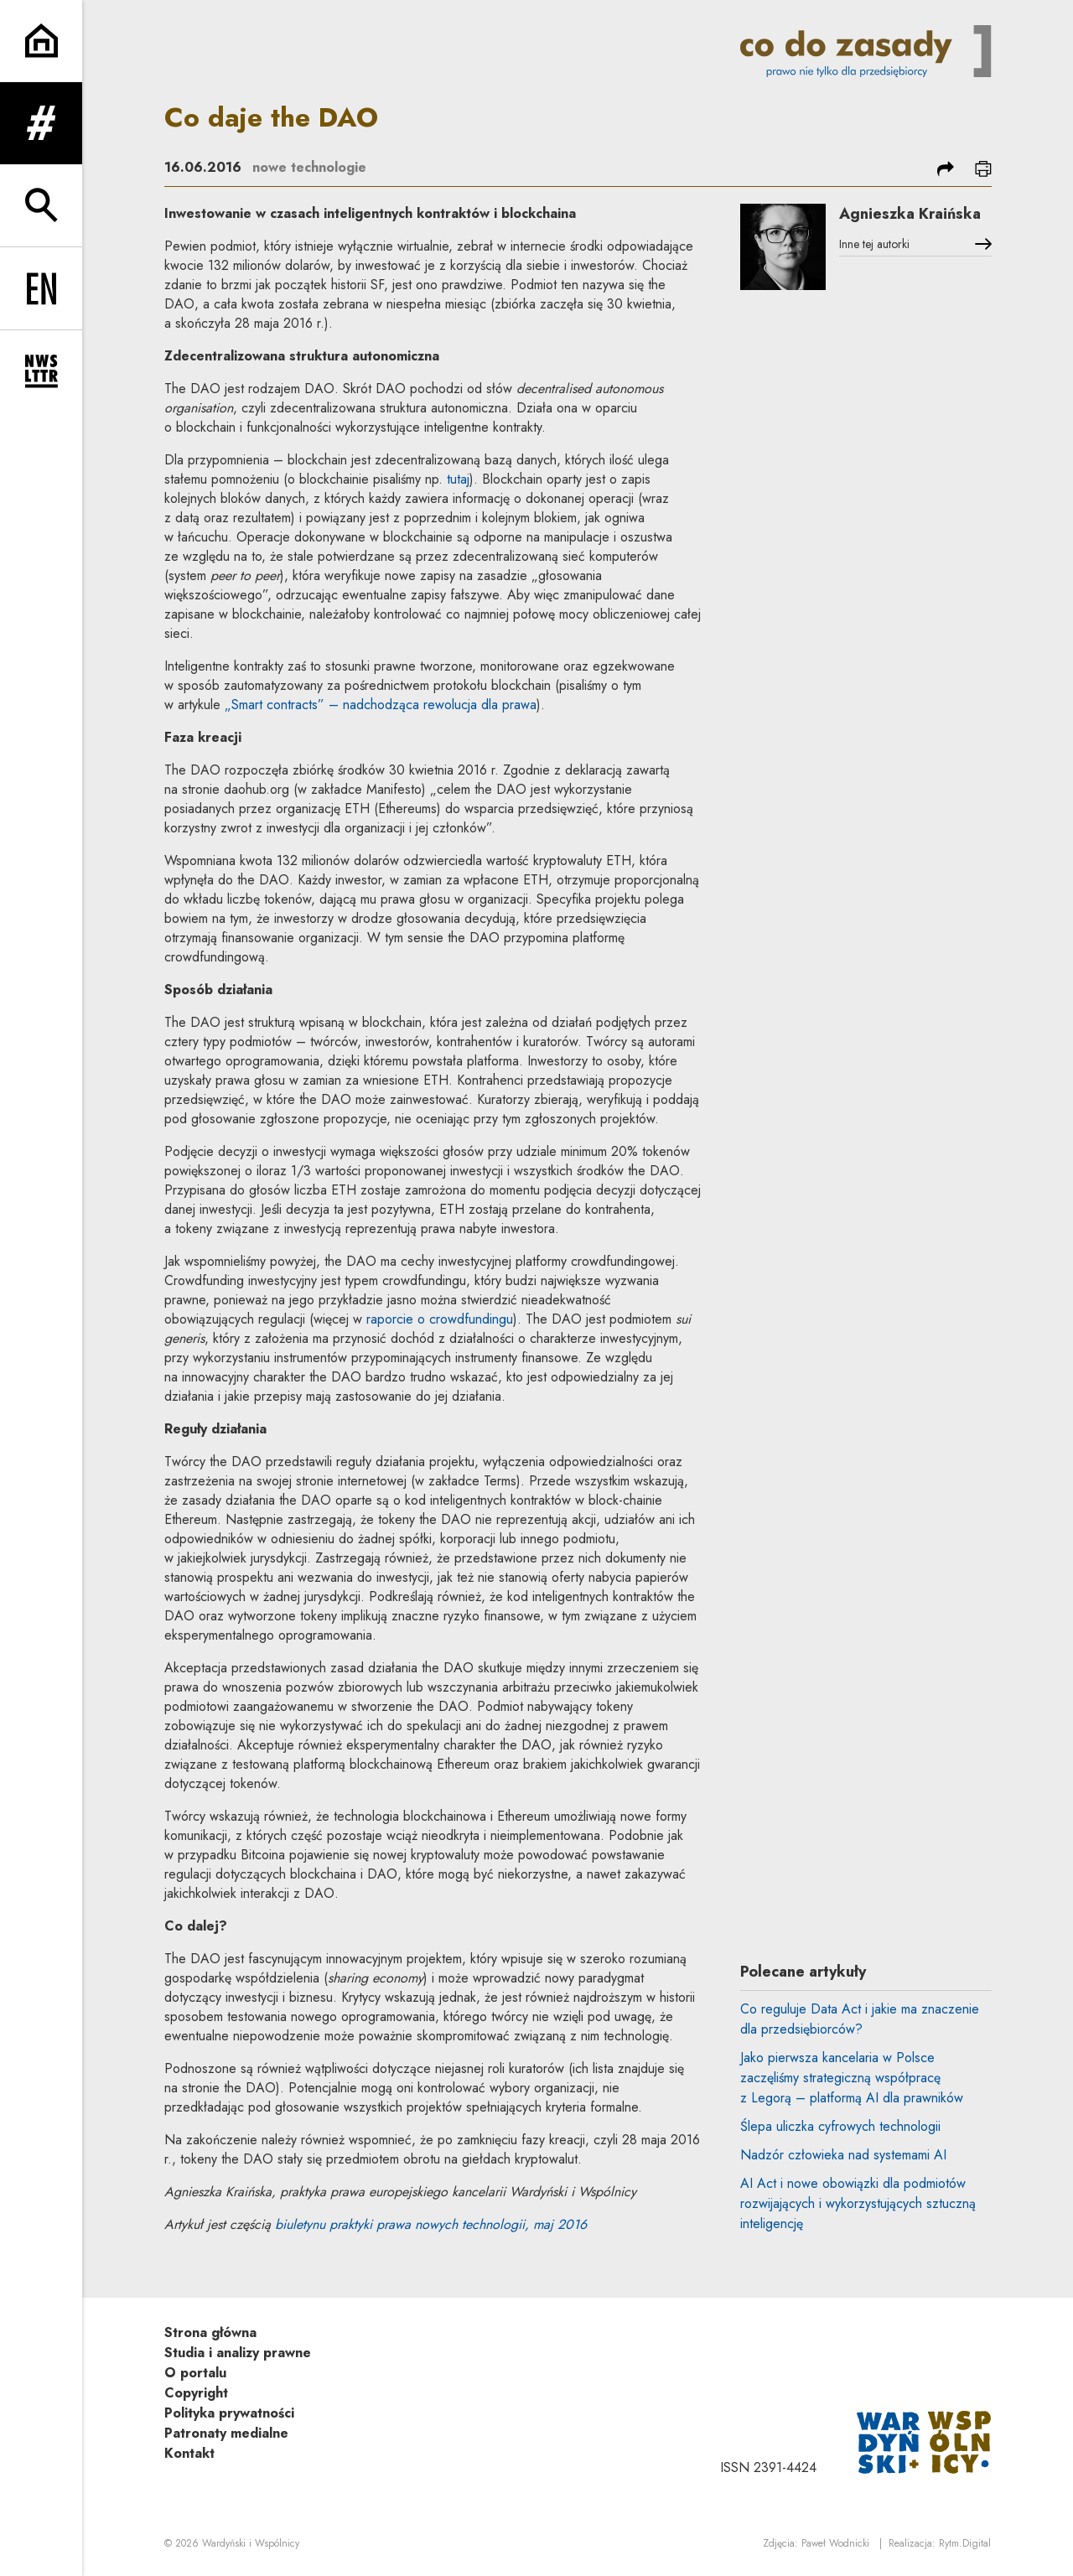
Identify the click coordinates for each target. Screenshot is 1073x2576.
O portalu (195, 2372)
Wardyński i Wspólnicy (250, 2543)
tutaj (458, 479)
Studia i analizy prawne (237, 2352)
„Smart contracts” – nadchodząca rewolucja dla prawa (380, 704)
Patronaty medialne (226, 2433)
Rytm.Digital (965, 2543)
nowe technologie (309, 167)
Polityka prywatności (229, 2413)
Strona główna (210, 2332)
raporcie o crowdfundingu (439, 1319)
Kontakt (189, 2453)
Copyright (196, 2392)
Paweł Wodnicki (835, 2543)
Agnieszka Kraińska (910, 214)
